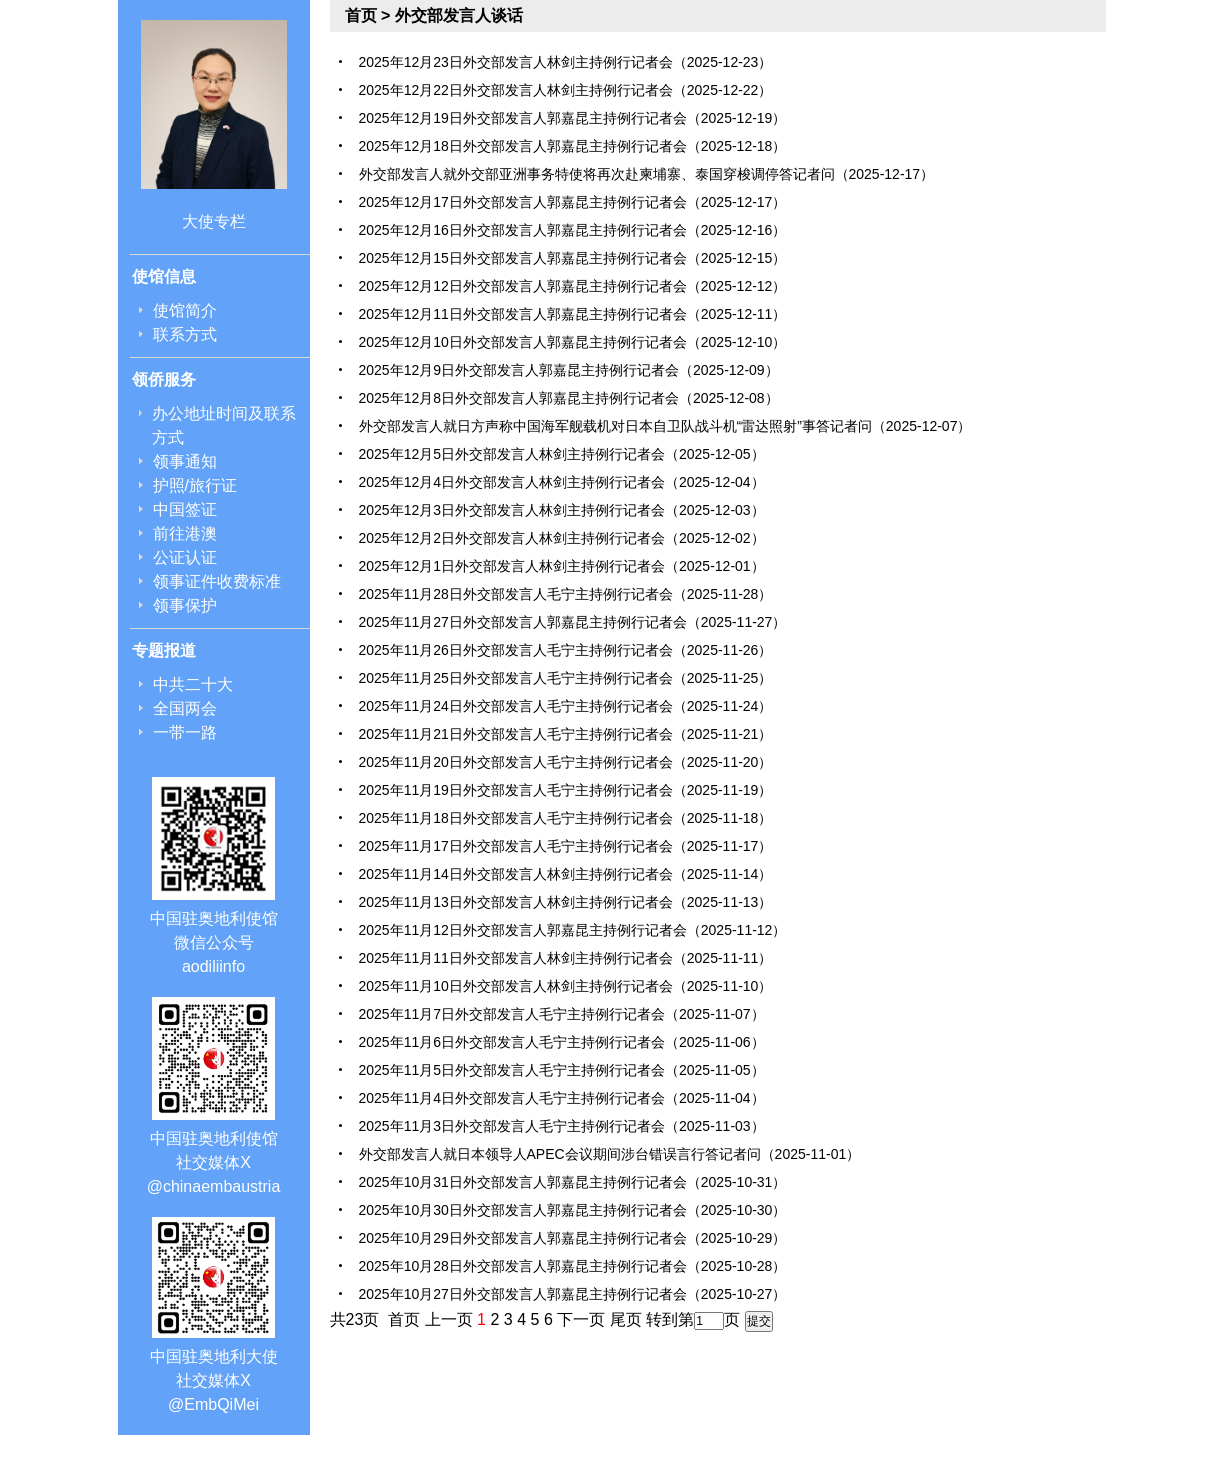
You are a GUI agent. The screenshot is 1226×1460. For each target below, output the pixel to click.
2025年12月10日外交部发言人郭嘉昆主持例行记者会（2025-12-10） (573, 342)
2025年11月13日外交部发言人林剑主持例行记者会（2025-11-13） (566, 902)
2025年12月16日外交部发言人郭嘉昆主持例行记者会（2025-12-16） (573, 230)
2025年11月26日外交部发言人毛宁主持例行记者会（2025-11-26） (566, 650)
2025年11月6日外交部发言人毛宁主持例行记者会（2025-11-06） (562, 1042)
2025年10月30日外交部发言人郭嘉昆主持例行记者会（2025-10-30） (573, 1210)
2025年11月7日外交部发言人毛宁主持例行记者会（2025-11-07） (562, 1014)
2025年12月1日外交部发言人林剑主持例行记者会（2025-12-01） (562, 566)
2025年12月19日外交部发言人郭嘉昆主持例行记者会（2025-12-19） (573, 118)
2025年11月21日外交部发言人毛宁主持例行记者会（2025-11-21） (566, 734)
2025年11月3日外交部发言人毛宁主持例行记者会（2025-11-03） (562, 1126)
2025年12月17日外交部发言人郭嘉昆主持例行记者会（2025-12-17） (573, 202)
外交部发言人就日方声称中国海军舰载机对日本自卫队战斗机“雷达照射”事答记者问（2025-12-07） (665, 426)
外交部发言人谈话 (459, 15)
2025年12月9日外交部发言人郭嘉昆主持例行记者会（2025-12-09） (569, 370)
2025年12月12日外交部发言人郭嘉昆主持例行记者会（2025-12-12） (573, 286)
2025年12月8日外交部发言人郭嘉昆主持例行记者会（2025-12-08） (569, 398)
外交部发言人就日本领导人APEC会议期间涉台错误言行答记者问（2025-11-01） (610, 1154)
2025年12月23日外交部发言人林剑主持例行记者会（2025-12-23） (566, 62)
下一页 (581, 1319)
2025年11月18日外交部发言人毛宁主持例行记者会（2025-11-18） (566, 818)
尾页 (626, 1319)
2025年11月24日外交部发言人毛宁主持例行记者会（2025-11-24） (566, 706)
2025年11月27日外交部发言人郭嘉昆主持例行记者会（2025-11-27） (573, 622)
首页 (361, 15)
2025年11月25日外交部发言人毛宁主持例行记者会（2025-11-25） (566, 678)
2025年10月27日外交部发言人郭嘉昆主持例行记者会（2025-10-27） (573, 1294)
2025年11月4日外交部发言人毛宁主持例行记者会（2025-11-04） (562, 1098)
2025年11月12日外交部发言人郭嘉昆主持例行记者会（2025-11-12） (573, 930)
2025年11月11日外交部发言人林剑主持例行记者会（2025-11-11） (566, 958)
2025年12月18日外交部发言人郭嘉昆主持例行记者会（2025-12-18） (573, 146)
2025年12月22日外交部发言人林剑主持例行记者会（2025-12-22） (566, 90)
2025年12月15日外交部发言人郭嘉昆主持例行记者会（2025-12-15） (573, 258)
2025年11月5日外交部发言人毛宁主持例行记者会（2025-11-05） (562, 1070)
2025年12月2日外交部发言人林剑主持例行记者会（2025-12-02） (562, 538)
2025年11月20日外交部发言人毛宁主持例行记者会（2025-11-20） (566, 762)
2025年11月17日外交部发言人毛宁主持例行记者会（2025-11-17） (566, 846)
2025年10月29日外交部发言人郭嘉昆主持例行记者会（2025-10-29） (573, 1238)
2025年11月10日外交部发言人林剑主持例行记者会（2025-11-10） (566, 986)
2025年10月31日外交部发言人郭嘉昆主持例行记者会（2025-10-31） (573, 1182)
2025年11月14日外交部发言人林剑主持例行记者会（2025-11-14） (566, 874)
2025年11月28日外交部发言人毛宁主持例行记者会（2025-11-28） (566, 594)
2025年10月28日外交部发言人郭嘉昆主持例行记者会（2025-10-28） (573, 1266)
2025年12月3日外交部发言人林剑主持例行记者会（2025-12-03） (562, 510)
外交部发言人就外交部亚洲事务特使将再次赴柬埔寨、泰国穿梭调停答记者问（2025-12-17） (647, 174)
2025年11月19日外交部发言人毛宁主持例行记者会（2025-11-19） (566, 790)
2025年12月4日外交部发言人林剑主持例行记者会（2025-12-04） (562, 482)
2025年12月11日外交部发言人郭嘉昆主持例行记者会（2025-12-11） (573, 314)
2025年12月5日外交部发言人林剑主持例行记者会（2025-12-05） (562, 454)
